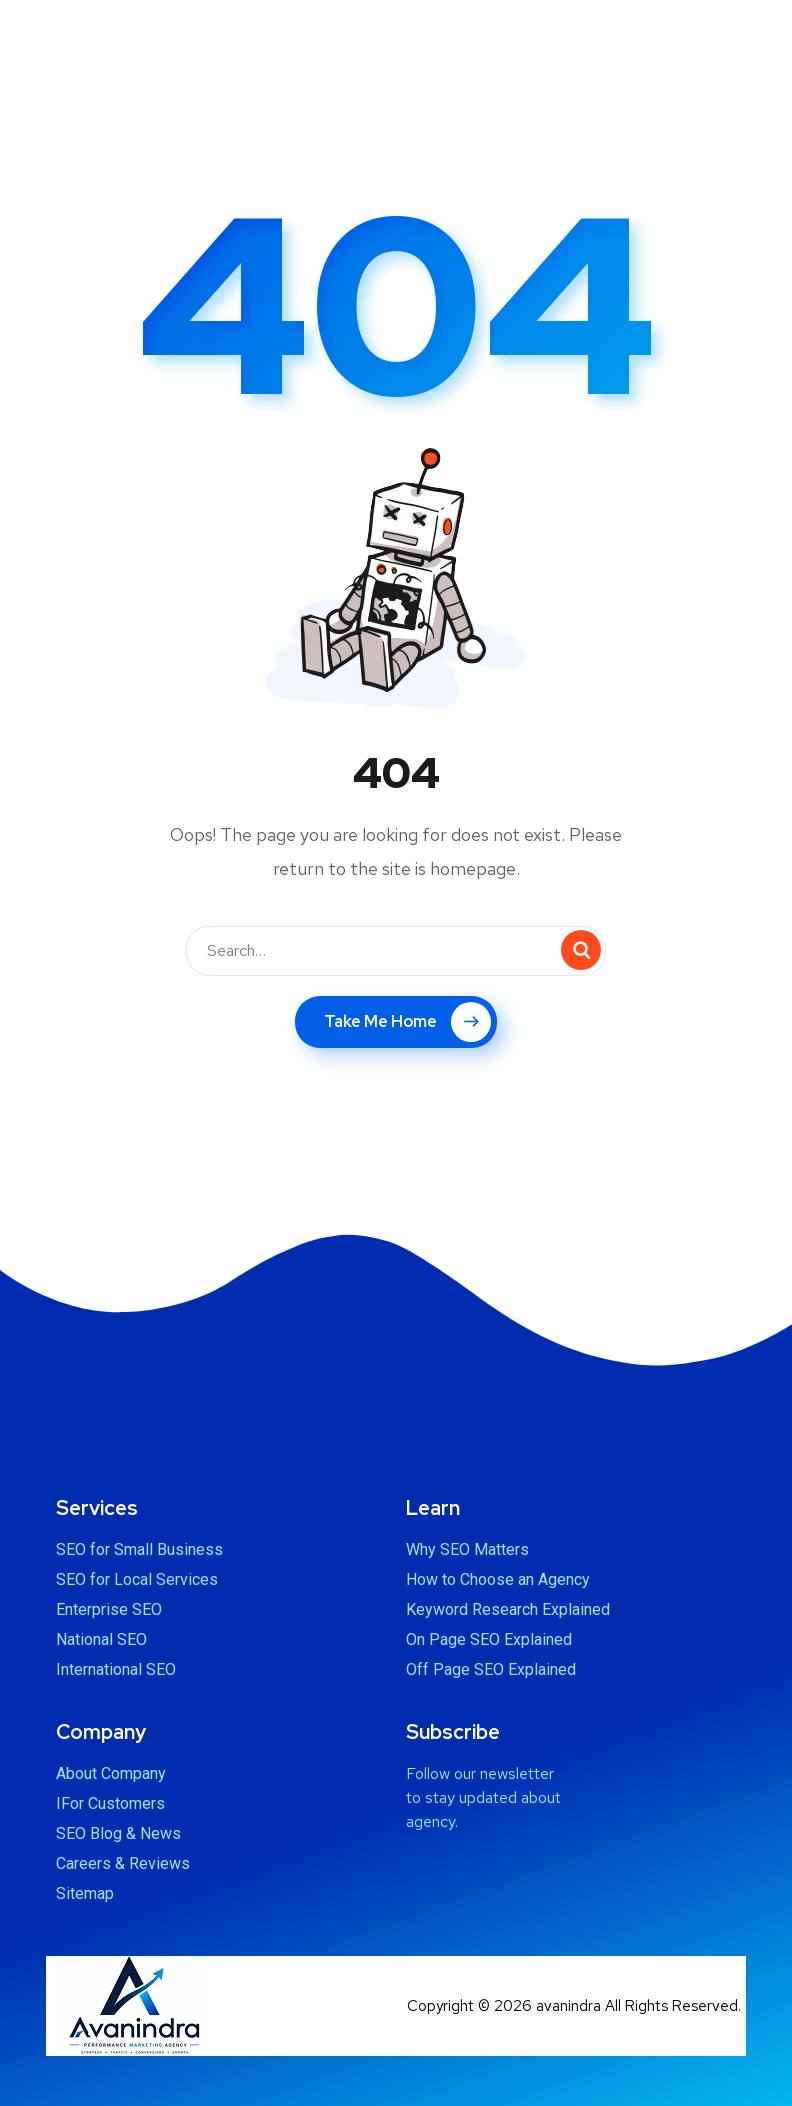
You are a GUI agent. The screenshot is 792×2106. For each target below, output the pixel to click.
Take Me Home (407, 1022)
